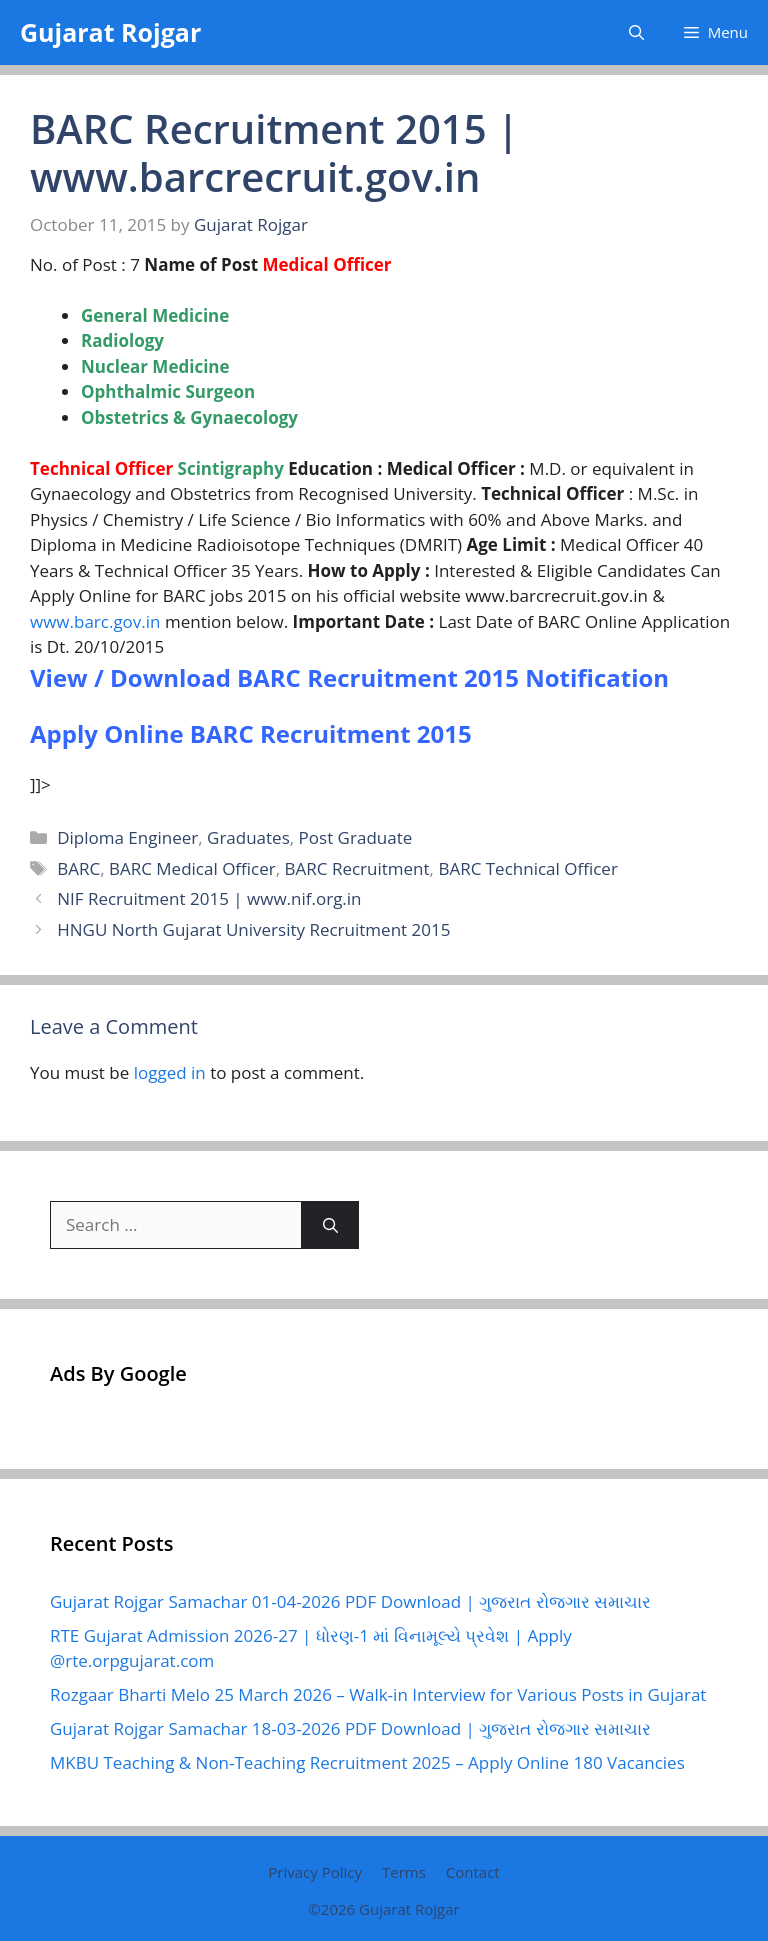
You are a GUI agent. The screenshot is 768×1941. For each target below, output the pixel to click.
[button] (636, 32)
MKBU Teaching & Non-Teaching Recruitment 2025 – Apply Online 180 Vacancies (367, 1762)
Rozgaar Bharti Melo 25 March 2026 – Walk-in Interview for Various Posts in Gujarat (378, 1694)
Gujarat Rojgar (110, 32)
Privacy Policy (315, 1872)
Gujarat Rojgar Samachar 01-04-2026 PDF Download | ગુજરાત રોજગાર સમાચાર (350, 1601)
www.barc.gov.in (95, 621)
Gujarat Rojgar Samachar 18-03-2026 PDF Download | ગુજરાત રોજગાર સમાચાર (350, 1728)
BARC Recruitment (357, 868)
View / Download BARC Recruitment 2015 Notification (349, 677)
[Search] (330, 1225)
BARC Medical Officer (192, 868)
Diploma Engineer (127, 837)
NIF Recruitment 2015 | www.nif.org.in (209, 898)
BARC (78, 868)
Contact (473, 1872)
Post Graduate (356, 837)
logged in (170, 1072)
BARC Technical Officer (527, 868)
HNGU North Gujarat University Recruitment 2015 (253, 929)
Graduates (248, 837)
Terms (404, 1872)
